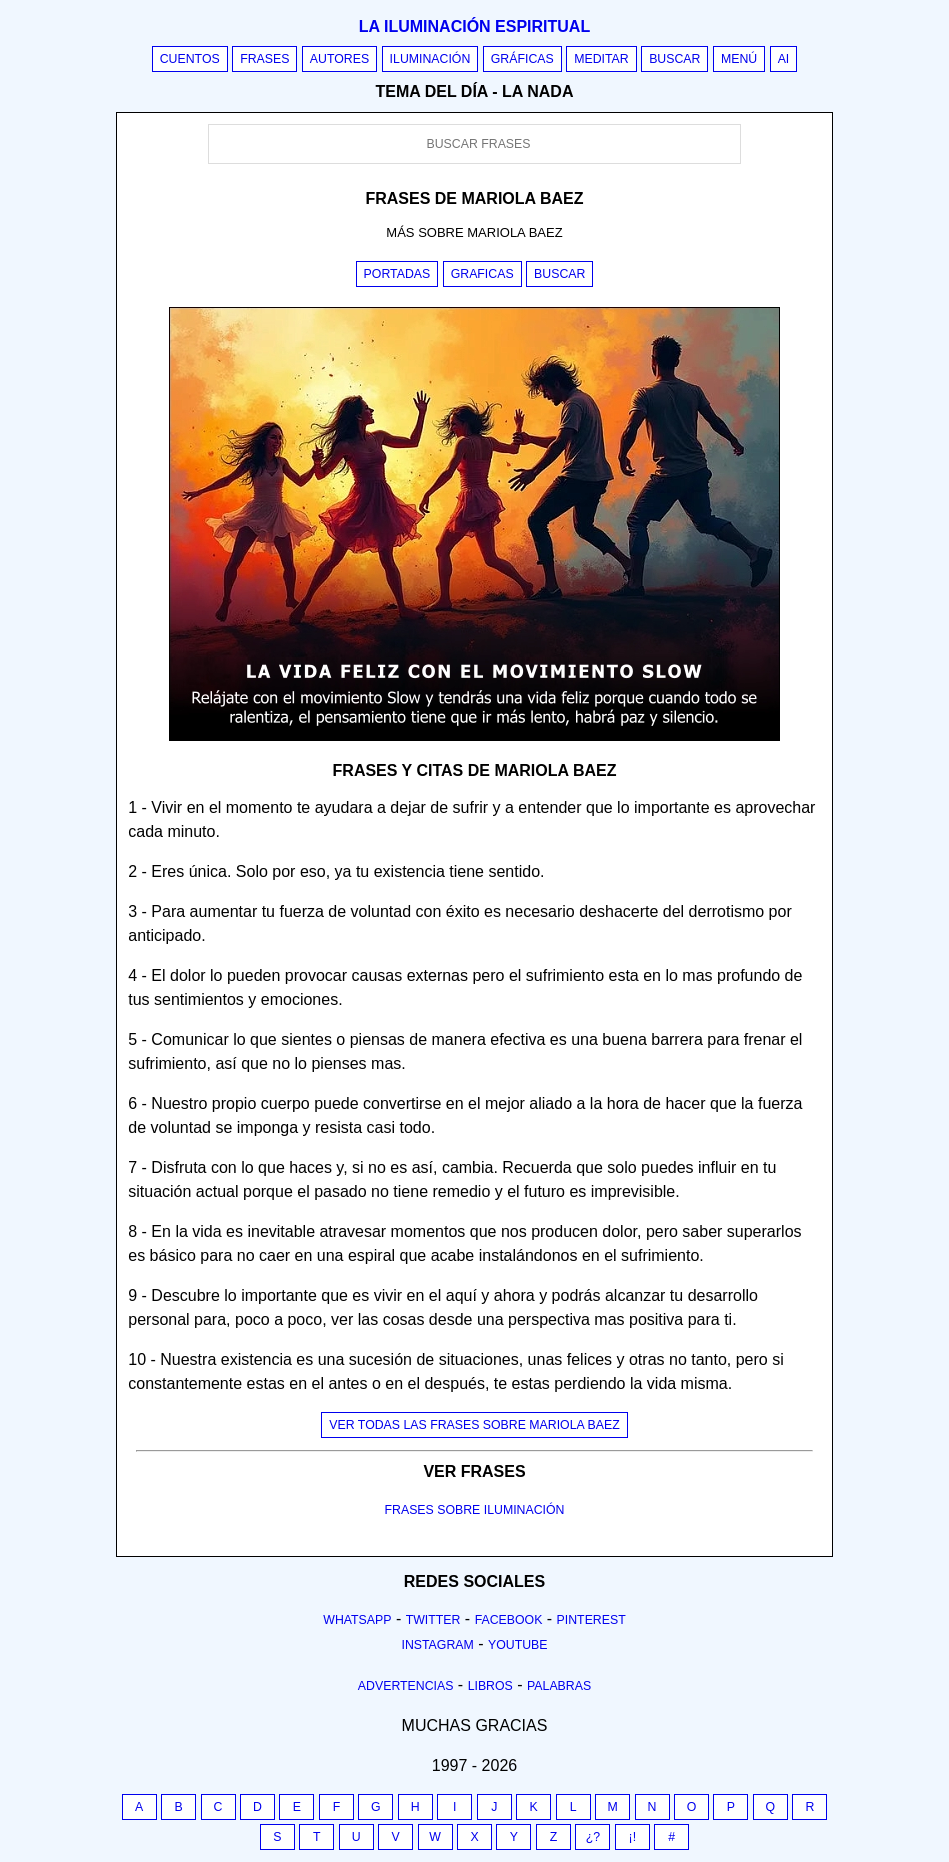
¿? (593, 1837)
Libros (490, 1686)
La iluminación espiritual (474, 26)
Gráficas (522, 59)
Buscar (674, 59)
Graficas (482, 274)
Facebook (509, 1620)
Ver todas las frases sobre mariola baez (474, 1425)
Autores (339, 59)
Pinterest (591, 1620)
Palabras (559, 1686)
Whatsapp (357, 1620)
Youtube (518, 1645)
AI (784, 59)
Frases (264, 59)
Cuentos (190, 59)
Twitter (433, 1620)
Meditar (601, 59)
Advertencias (406, 1686)
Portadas (397, 274)
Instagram (437, 1645)
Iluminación (430, 59)
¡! (633, 1837)
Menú (739, 59)
